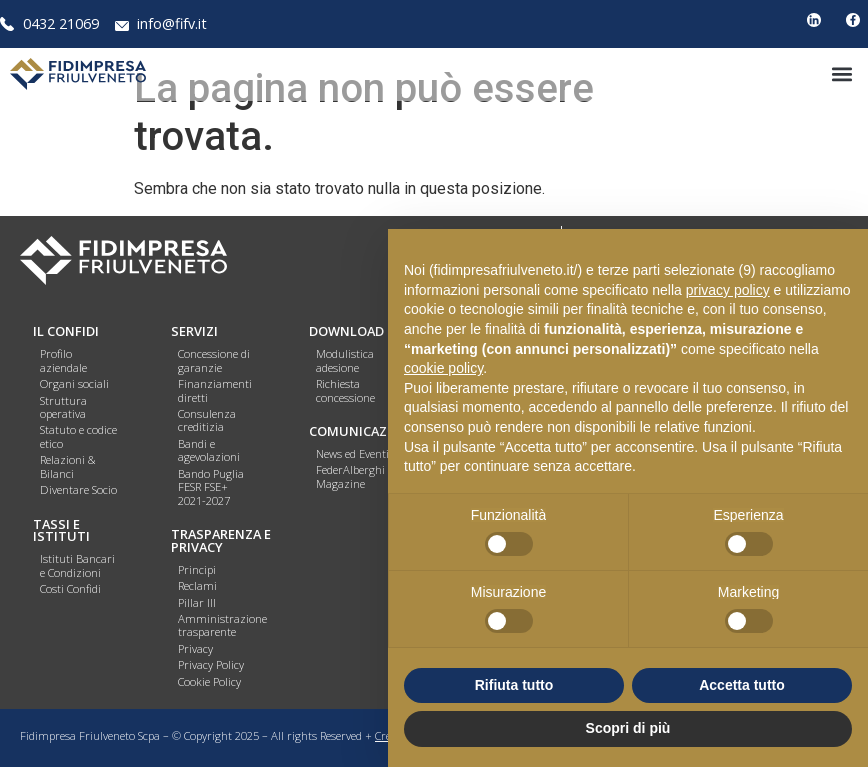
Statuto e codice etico (78, 436)
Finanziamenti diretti (215, 390)
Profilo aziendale (63, 360)
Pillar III (197, 602)
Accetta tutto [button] (742, 685)
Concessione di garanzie (214, 360)
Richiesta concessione (345, 390)
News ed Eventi (352, 453)
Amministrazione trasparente (222, 625)
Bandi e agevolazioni (209, 450)
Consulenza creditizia (207, 420)
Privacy (195, 648)
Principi (197, 569)
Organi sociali (74, 383)
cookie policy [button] (443, 368)
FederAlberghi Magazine (350, 476)
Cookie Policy (209, 681)
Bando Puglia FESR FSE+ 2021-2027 (211, 487)
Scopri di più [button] (628, 728)
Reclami (197, 585)
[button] (841, 74)
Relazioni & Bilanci (68, 466)
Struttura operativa (63, 407)
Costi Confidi (70, 588)
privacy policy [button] (728, 290)
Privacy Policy (211, 664)
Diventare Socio (78, 489)
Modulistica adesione (345, 360)
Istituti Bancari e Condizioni (77, 565)
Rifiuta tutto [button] (514, 685)
